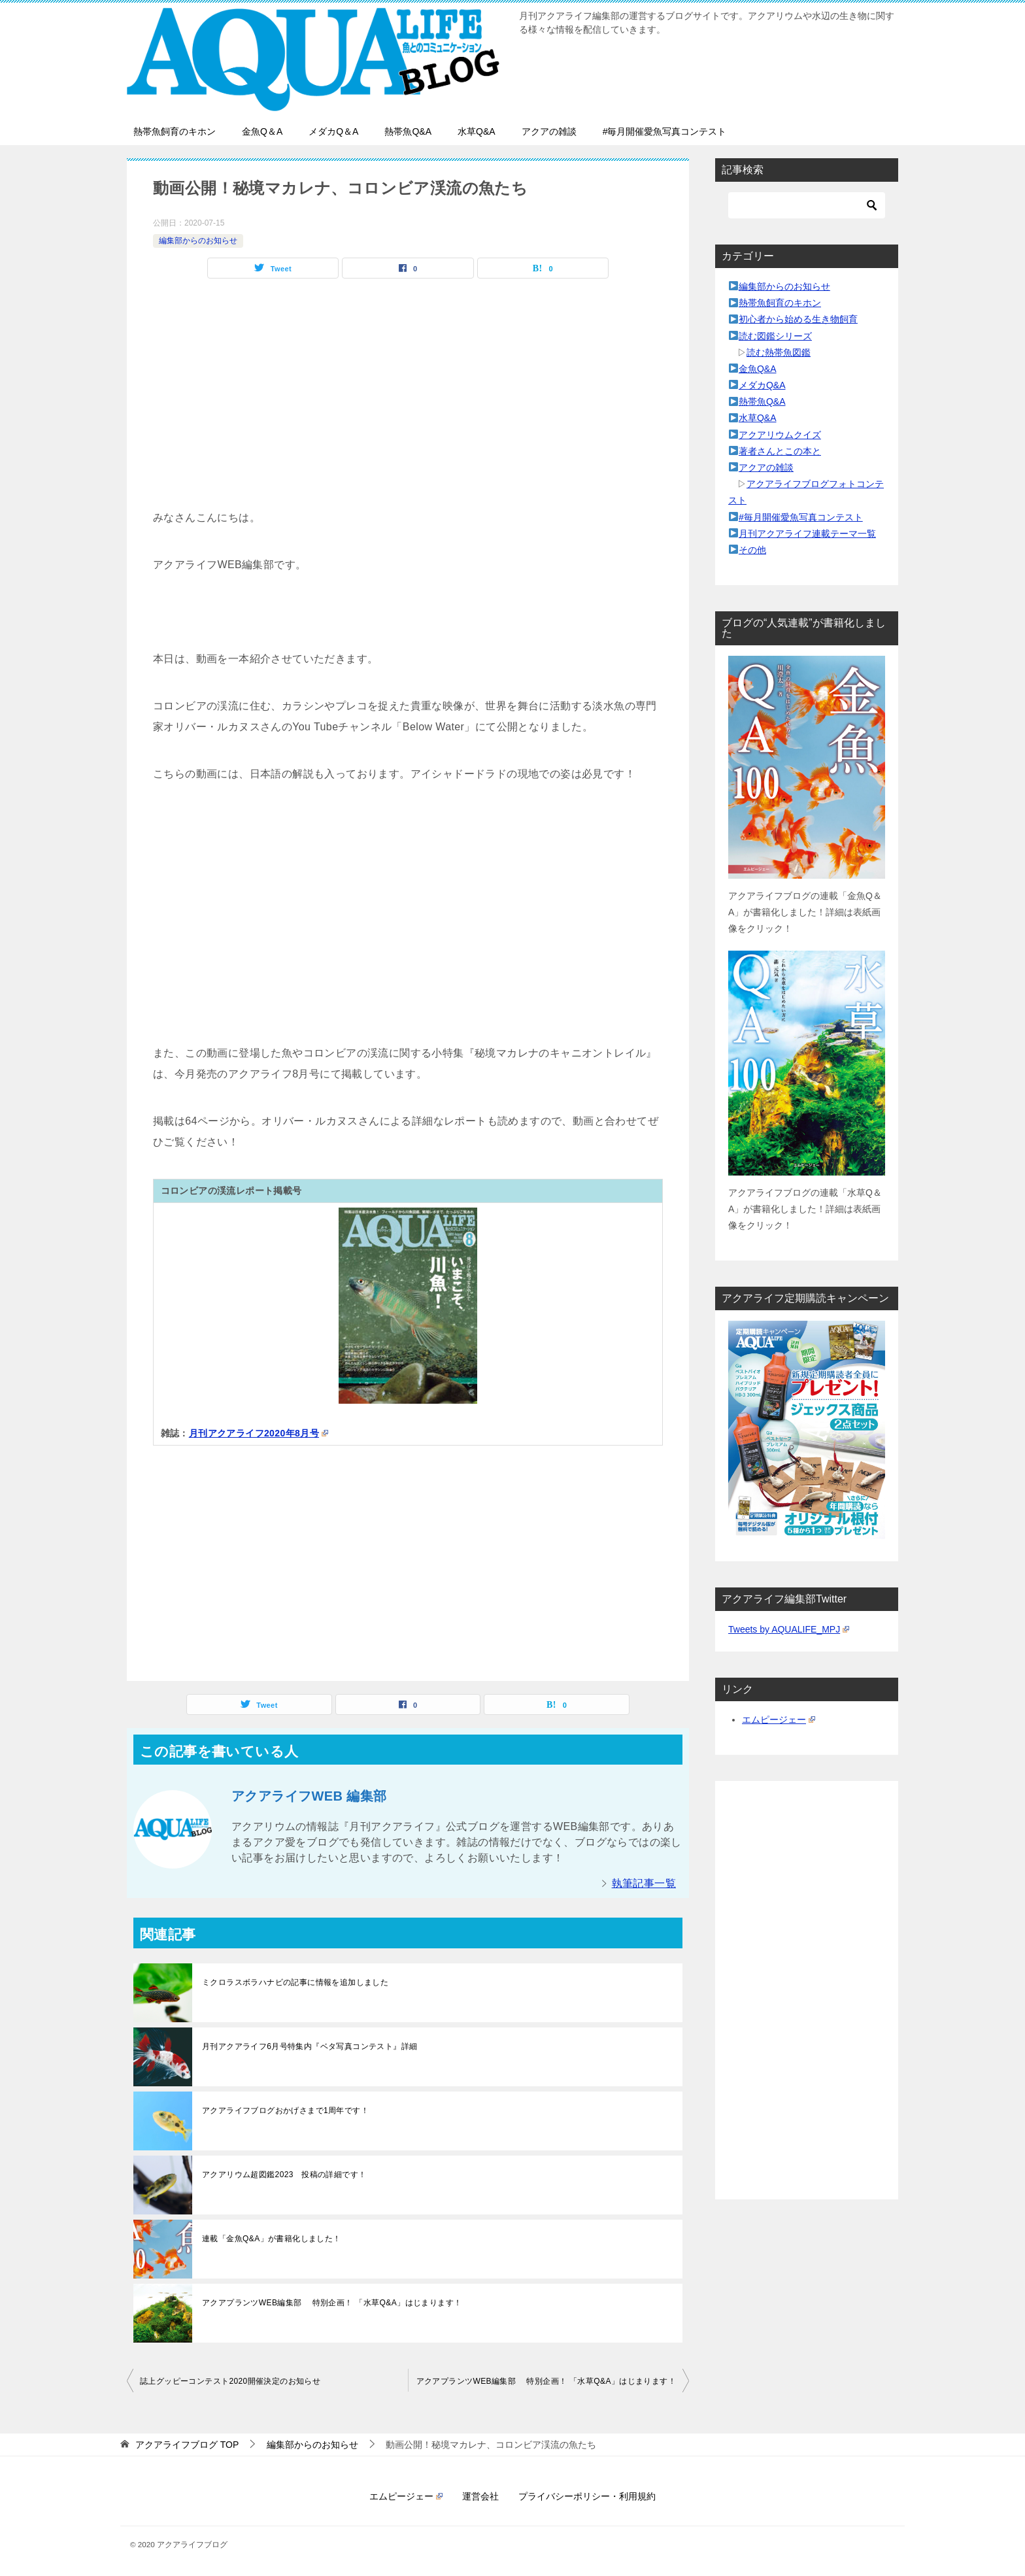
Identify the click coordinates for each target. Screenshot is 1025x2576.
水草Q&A (477, 131)
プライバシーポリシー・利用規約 (587, 2496)
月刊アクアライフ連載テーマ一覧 (807, 533)
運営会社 (480, 2496)
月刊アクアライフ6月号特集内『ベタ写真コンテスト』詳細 (309, 2046)
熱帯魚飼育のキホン (174, 131)
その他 (752, 550)
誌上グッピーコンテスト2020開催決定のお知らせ (230, 2381)
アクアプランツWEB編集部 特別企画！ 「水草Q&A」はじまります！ (332, 2302)
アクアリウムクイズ (780, 435)
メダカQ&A (762, 385)
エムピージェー (778, 1719)
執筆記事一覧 (644, 1883)
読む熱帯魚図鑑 (779, 352)
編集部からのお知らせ (198, 240)
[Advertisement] (408, 415)
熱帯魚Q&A (407, 131)
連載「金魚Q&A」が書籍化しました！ (271, 2238)
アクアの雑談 (549, 131)
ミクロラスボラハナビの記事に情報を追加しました (295, 1982)
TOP (187, 2444)
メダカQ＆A (333, 131)
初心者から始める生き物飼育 (798, 319)
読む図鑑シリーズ (775, 336)
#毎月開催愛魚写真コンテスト (665, 131)
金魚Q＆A (262, 131)
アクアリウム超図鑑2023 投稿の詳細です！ (284, 2174)
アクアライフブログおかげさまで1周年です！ (285, 2110)
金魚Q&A (758, 369)
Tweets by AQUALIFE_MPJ (788, 1629)
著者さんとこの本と (780, 451)
